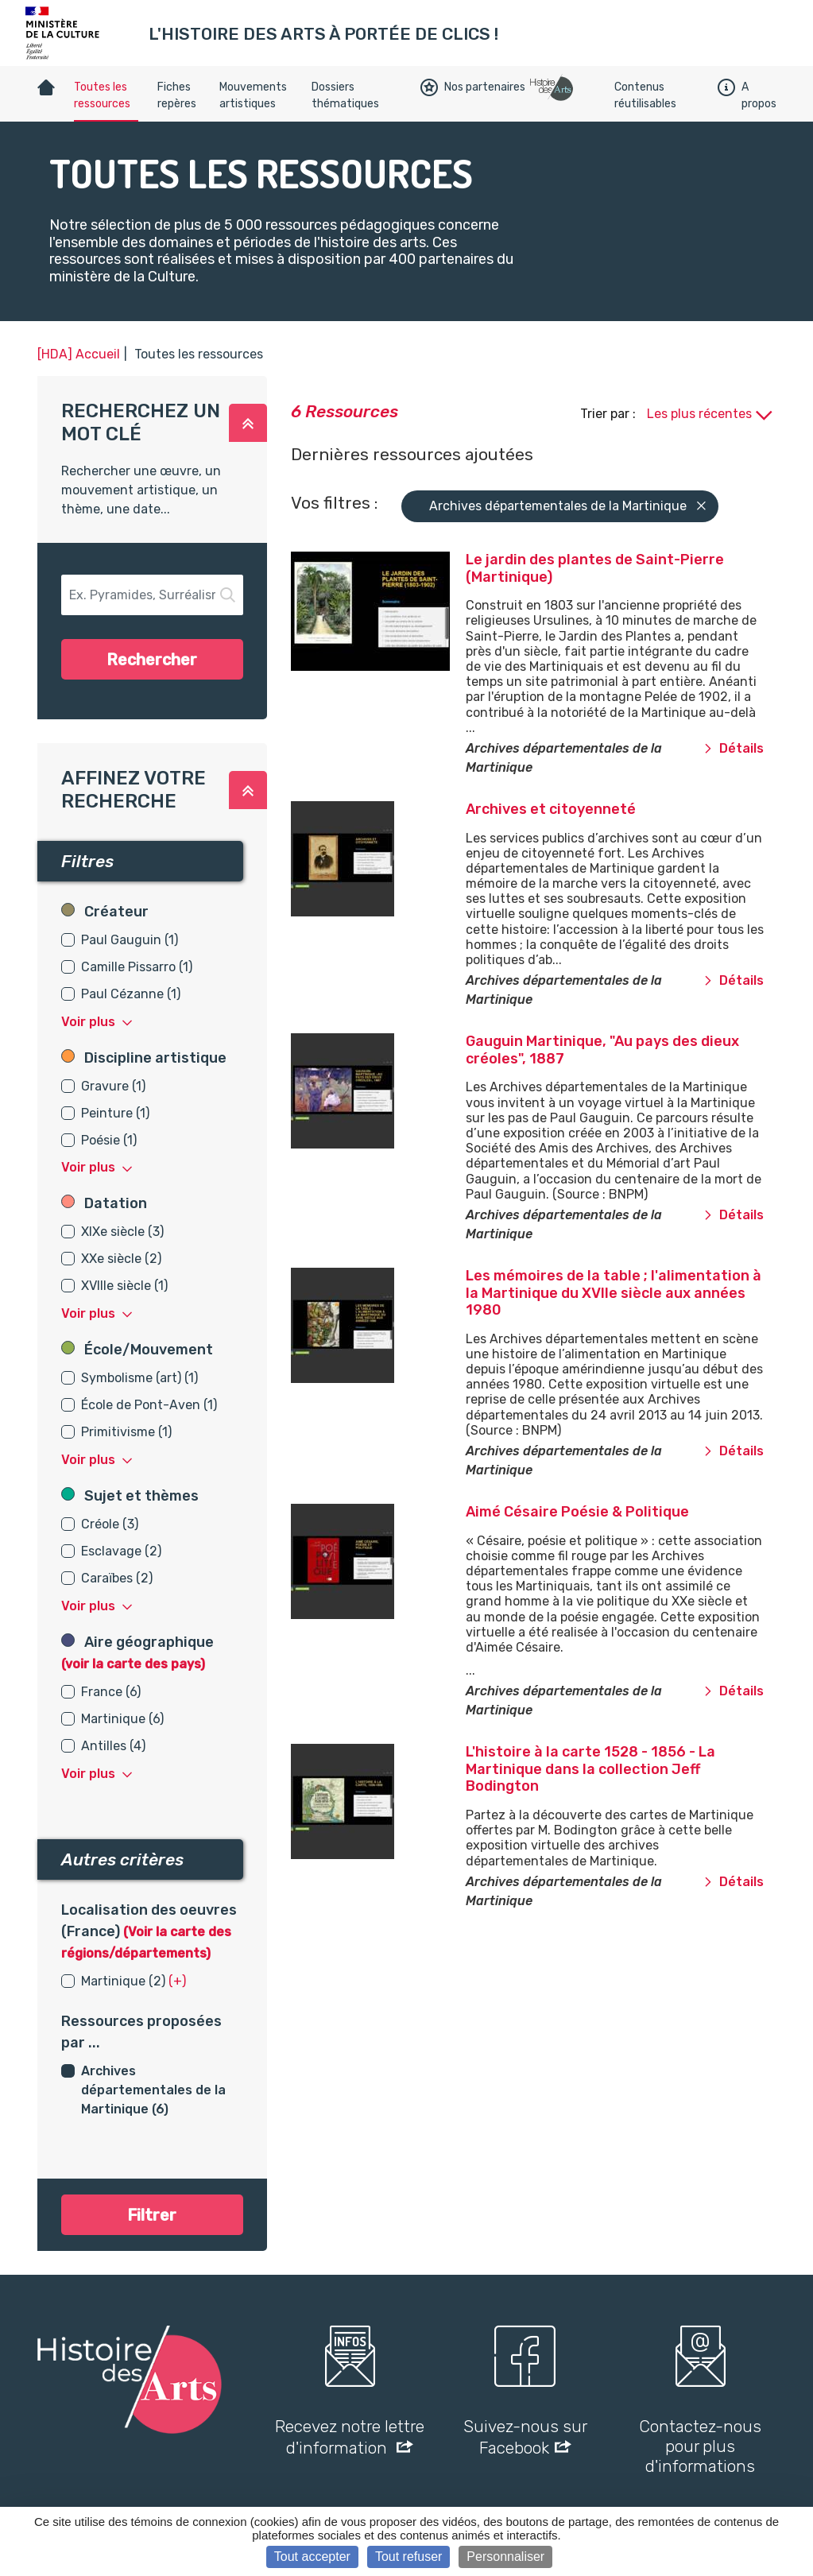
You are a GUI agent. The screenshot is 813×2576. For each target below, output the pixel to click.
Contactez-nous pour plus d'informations (700, 2446)
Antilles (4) (113, 1745)
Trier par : (609, 413)
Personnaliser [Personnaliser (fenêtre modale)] (505, 2556)
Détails (733, 748)
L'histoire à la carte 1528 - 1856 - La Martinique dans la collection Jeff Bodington (590, 1769)
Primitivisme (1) (126, 1431)
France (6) (111, 1691)
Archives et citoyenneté (551, 809)
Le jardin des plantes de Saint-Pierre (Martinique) (595, 568)
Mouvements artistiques (253, 95)
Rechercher (151, 659)
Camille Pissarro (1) (136, 966)
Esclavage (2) (121, 1551)
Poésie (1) (109, 1140)
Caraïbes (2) (117, 1578)
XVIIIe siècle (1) (124, 1285)
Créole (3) (109, 1524)
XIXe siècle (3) (122, 1231)
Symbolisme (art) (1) (139, 1377)
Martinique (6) (122, 1718)
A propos (747, 95)
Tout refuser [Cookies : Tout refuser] (408, 2556)
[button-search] (152, 595)
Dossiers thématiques (345, 95)
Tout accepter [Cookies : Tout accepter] (312, 2556)
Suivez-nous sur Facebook (525, 2437)
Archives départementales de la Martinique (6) (153, 2090)
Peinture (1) (115, 1113)
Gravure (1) (113, 1086)
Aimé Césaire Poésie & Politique (577, 1511)
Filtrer (151, 2215)
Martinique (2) (123, 1981)
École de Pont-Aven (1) (149, 1404)
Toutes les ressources (102, 95)
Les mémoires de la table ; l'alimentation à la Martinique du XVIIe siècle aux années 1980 (613, 1293)
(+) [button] (177, 1981)
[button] (248, 423)
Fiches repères (176, 95)
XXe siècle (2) (121, 1258)
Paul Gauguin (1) (129, 939)
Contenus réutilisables (645, 95)
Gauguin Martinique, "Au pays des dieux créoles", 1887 (602, 1049)
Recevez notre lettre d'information (349, 2437)
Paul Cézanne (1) (130, 993)
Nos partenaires (472, 87)
